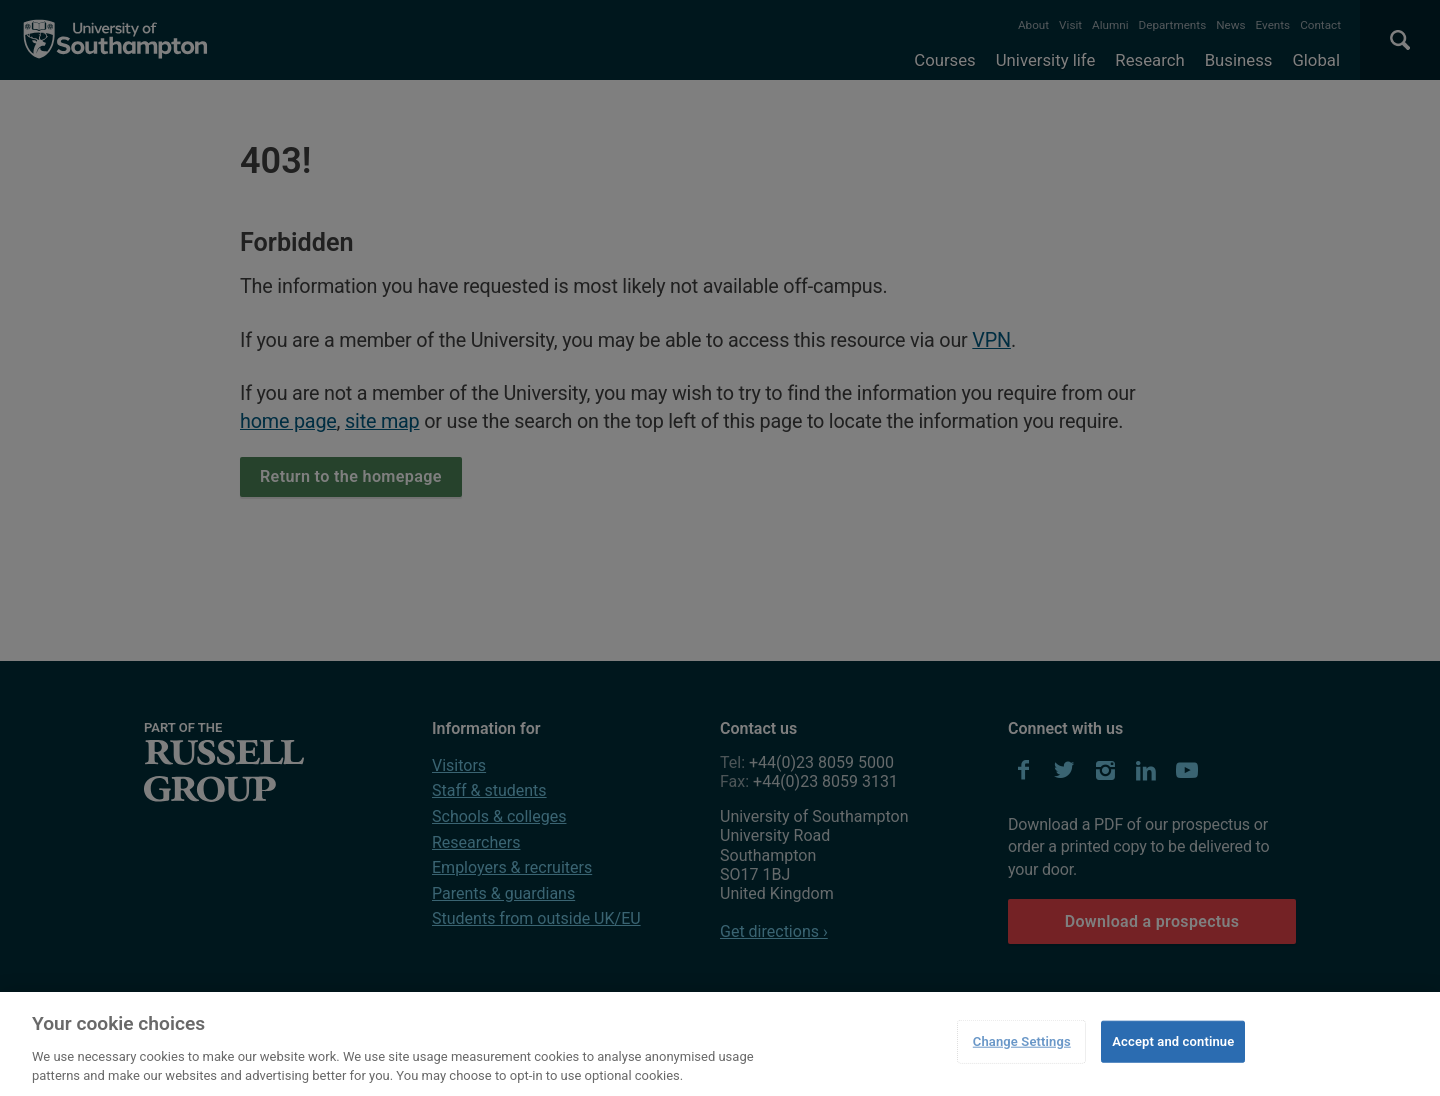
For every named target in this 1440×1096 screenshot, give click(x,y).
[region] (720, 1044)
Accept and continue (1173, 1041)
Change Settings (1022, 1041)
